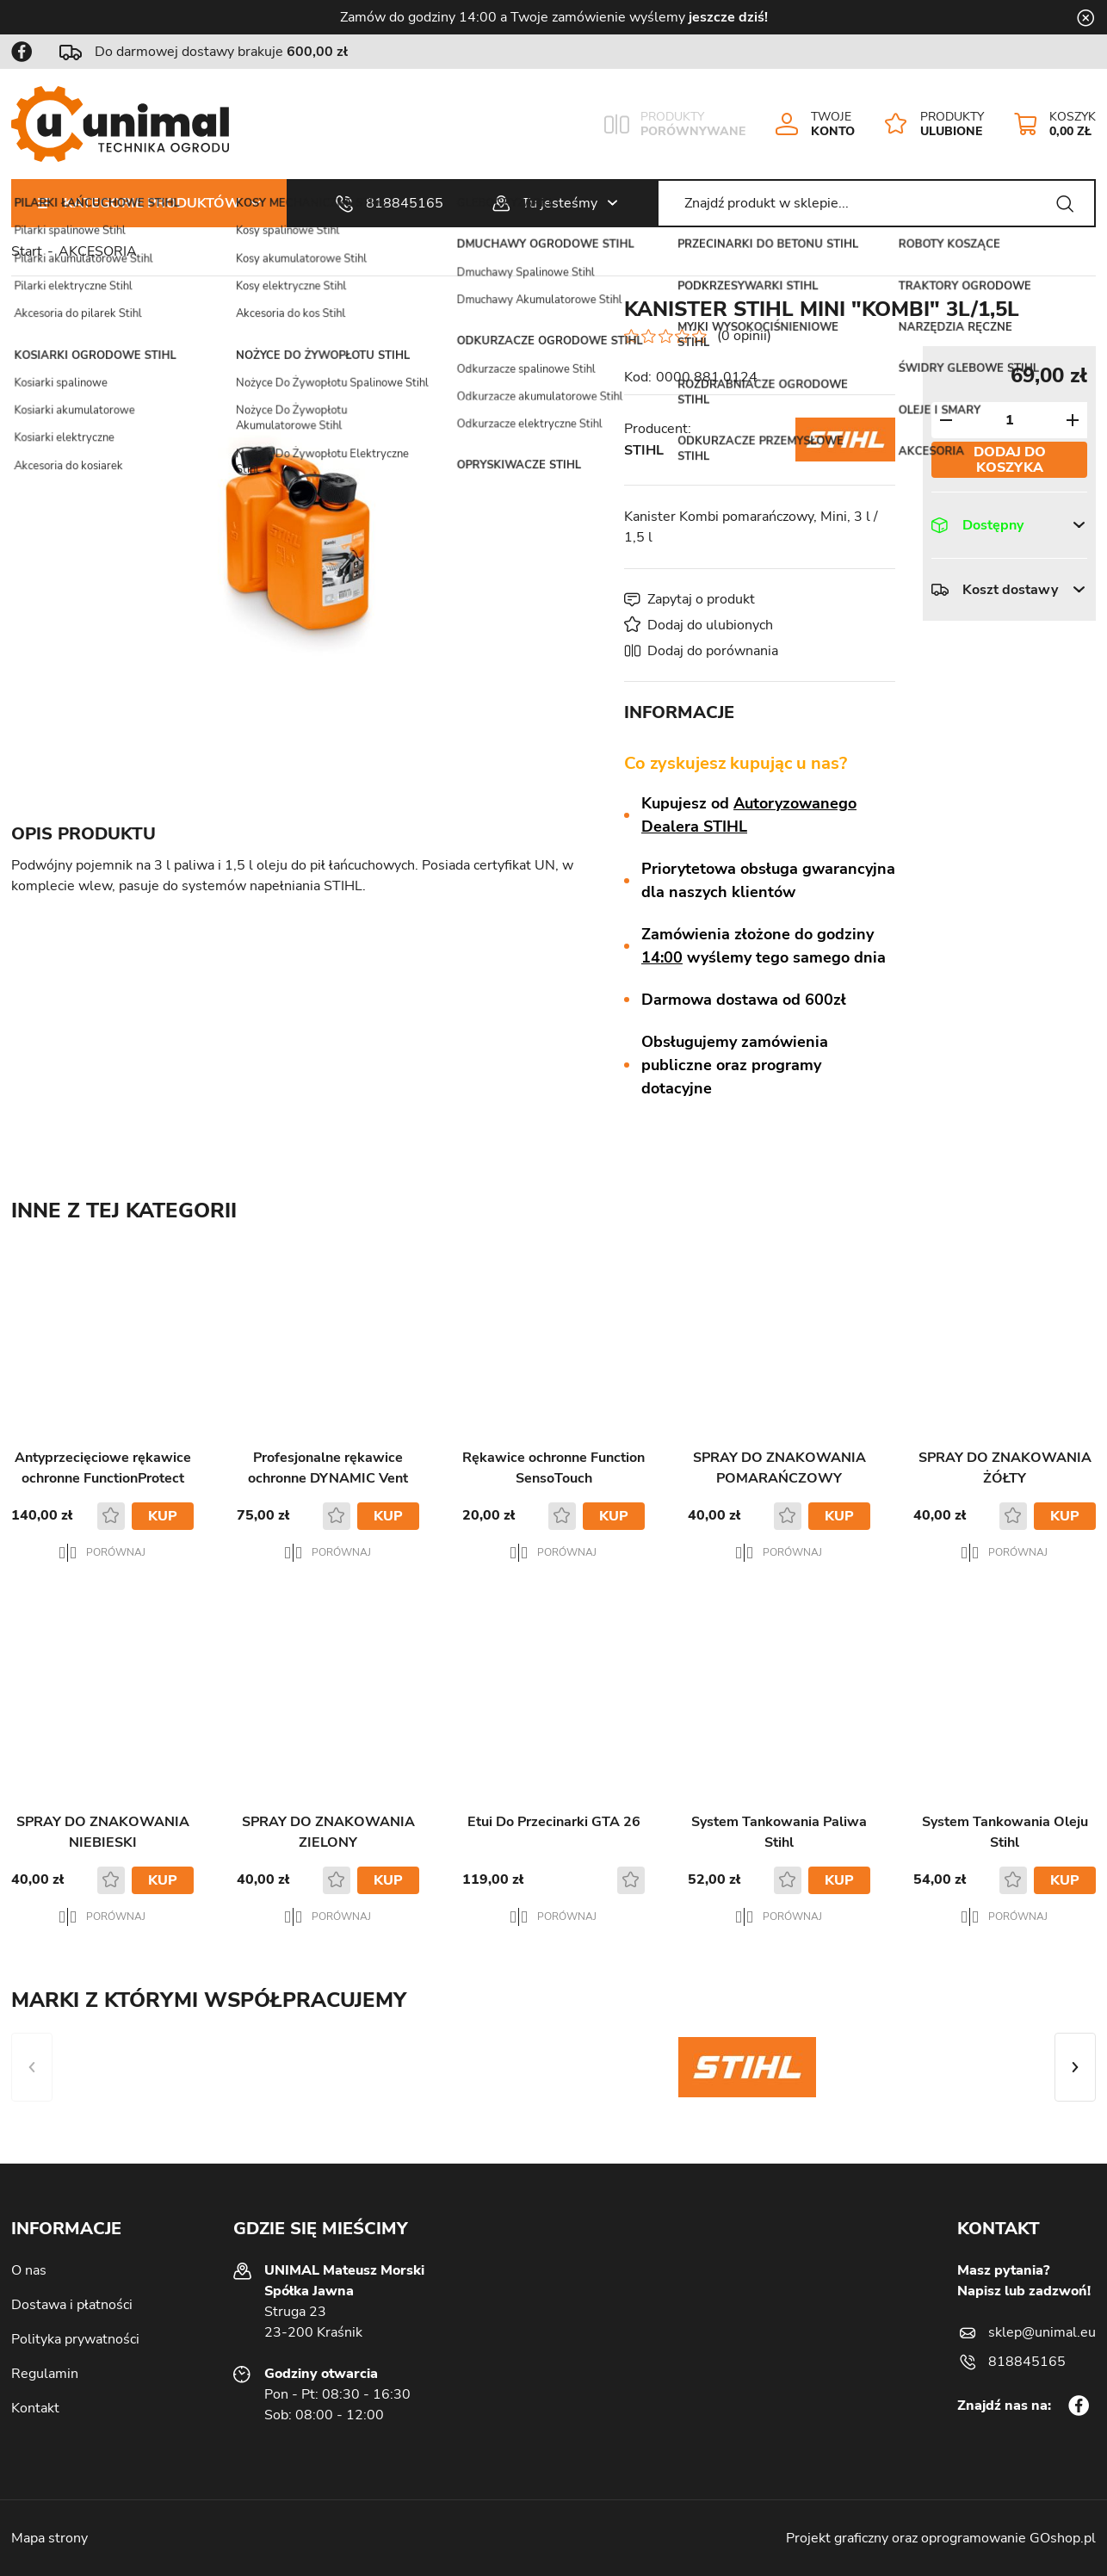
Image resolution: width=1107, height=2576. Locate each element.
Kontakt (35, 2408)
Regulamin (44, 2373)
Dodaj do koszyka (1010, 460)
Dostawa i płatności (72, 2304)
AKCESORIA (98, 251)
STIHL (644, 450)
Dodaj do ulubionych (710, 625)
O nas (28, 2270)
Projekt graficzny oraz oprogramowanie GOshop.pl (941, 2538)
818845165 (404, 203)
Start (26, 251)
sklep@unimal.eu (1042, 2332)
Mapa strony (49, 2538)
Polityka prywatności (75, 2339)
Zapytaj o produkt (701, 599)
